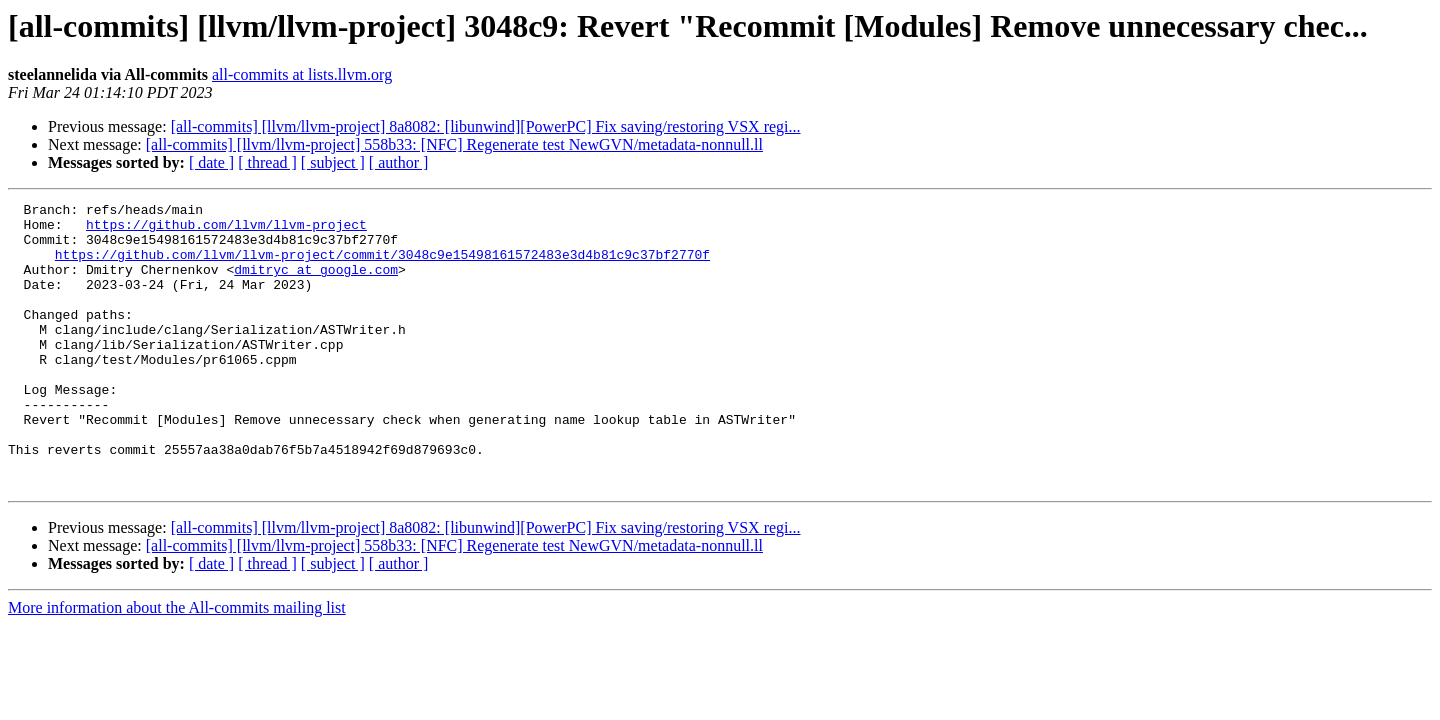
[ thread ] (267, 162)
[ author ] (399, 162)
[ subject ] (333, 162)
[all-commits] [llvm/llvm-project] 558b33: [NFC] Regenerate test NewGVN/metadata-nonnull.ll (454, 144)
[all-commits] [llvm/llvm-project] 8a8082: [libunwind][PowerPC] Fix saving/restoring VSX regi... (486, 126)
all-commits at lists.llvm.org (302, 74)
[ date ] (211, 162)
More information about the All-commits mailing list (177, 664)
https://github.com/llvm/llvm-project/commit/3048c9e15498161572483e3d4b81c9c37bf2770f (382, 266)
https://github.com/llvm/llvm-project (226, 230)
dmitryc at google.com (316, 284)
